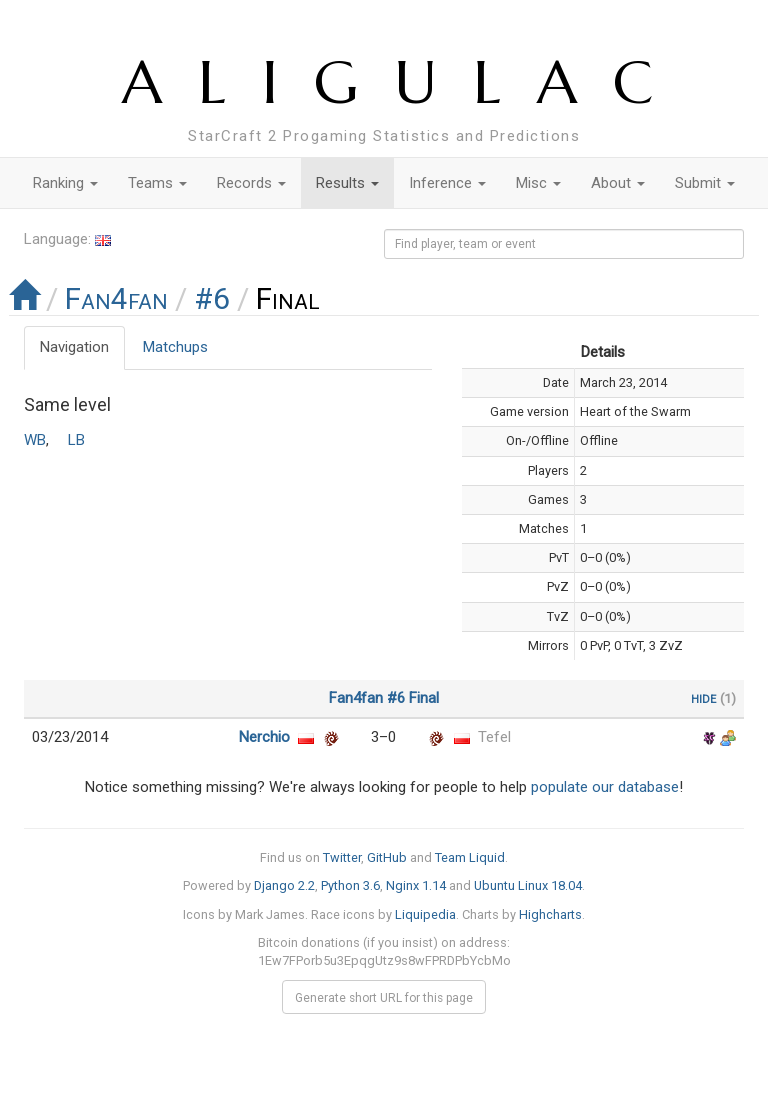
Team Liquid (470, 857)
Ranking (65, 183)
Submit (705, 183)
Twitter (342, 857)
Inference (447, 183)
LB (76, 440)
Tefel (494, 737)
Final (424, 698)
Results (347, 183)
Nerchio (264, 737)
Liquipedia (425, 914)
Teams (157, 183)
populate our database (605, 787)
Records (251, 183)
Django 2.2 (284, 885)
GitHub (387, 857)
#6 (212, 298)
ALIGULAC (405, 82)
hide (703, 698)
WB (35, 440)
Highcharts (550, 914)
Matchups (175, 347)
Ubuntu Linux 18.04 (528, 885)
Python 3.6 (350, 885)
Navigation (74, 347)
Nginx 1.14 (416, 885)
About (618, 183)
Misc (538, 183)
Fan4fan (116, 298)
